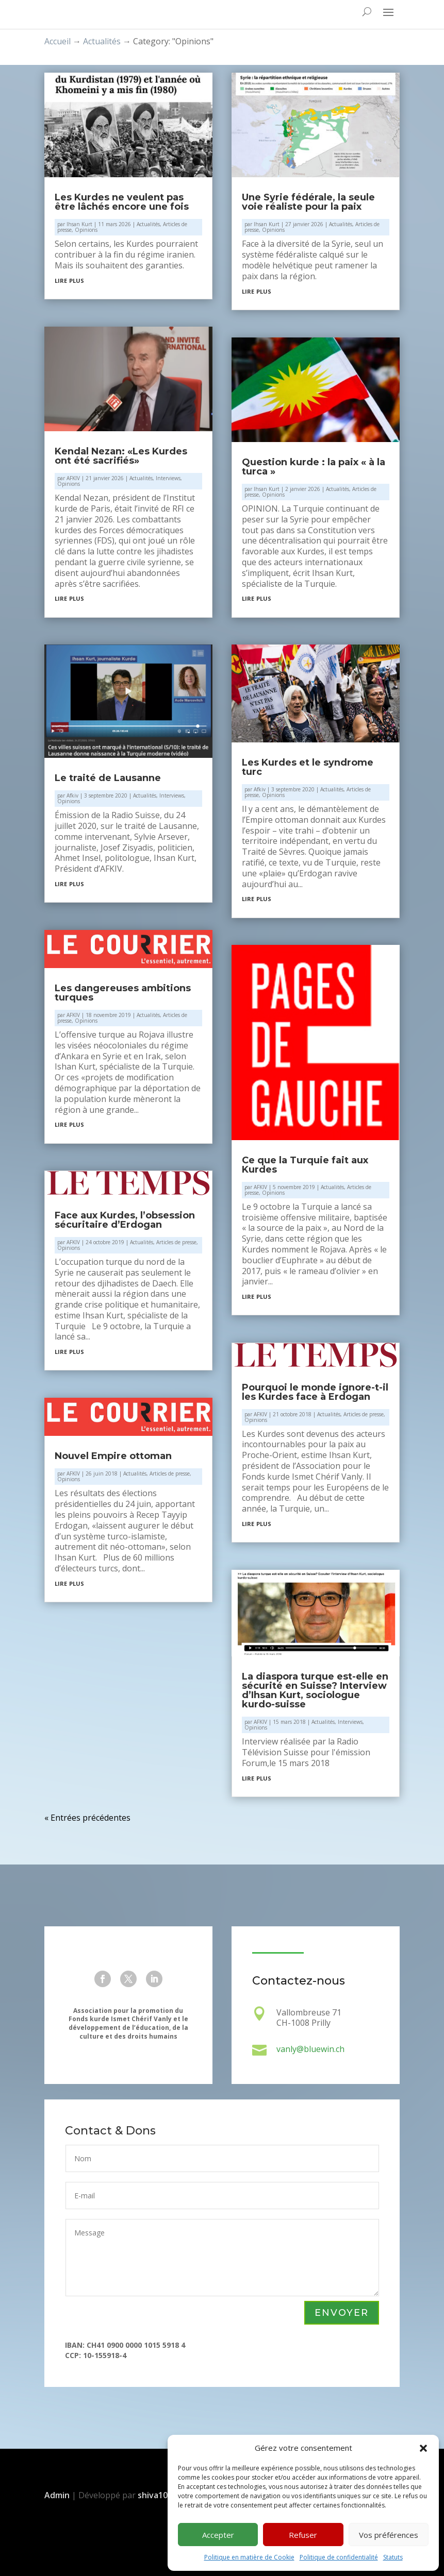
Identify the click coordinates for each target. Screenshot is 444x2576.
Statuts (393, 2557)
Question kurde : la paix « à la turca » (313, 466)
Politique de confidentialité (339, 2557)
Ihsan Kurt (79, 224)
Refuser (303, 2535)
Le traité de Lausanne (108, 778)
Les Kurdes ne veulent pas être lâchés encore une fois (122, 202)
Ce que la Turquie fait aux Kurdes (305, 1165)
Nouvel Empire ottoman (113, 1456)
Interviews (168, 478)
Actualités (148, 224)
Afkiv (72, 795)
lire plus (69, 279)
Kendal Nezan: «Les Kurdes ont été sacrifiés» (121, 456)
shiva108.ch (162, 2495)
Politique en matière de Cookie (249, 2557)
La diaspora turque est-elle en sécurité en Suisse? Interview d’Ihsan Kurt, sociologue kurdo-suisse (315, 1690)
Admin (57, 2495)
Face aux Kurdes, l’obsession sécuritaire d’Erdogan (125, 1220)
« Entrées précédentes (87, 1817)
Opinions (86, 229)
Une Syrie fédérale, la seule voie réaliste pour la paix (308, 202)
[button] (423, 2448)
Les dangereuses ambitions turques (123, 992)
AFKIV (73, 478)
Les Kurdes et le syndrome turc (307, 767)
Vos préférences (388, 2535)
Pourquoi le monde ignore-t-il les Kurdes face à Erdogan (315, 1392)
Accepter (218, 2535)
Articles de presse (176, 1242)
